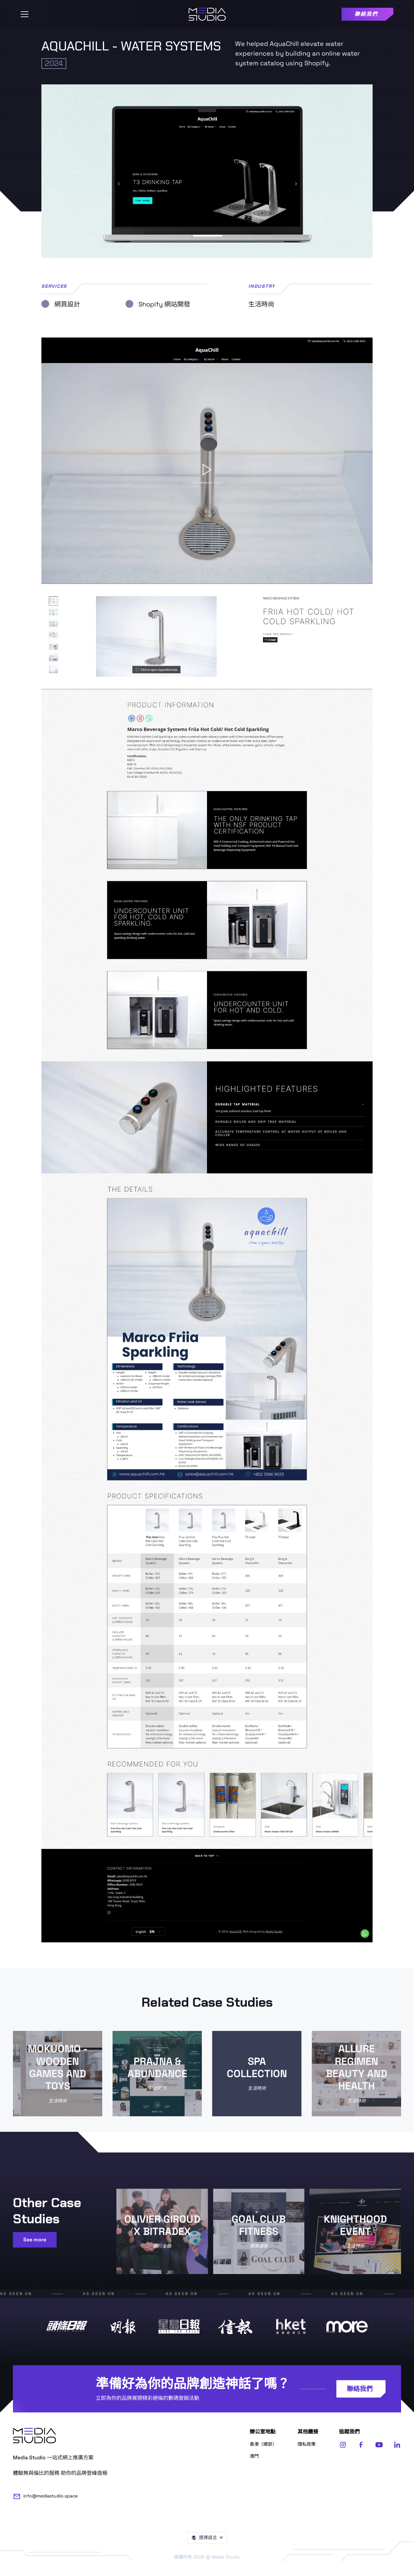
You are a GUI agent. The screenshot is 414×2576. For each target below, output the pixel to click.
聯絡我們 (360, 2389)
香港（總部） (263, 2444)
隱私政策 (307, 2444)
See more (34, 2239)
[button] (24, 14)
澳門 (254, 2456)
